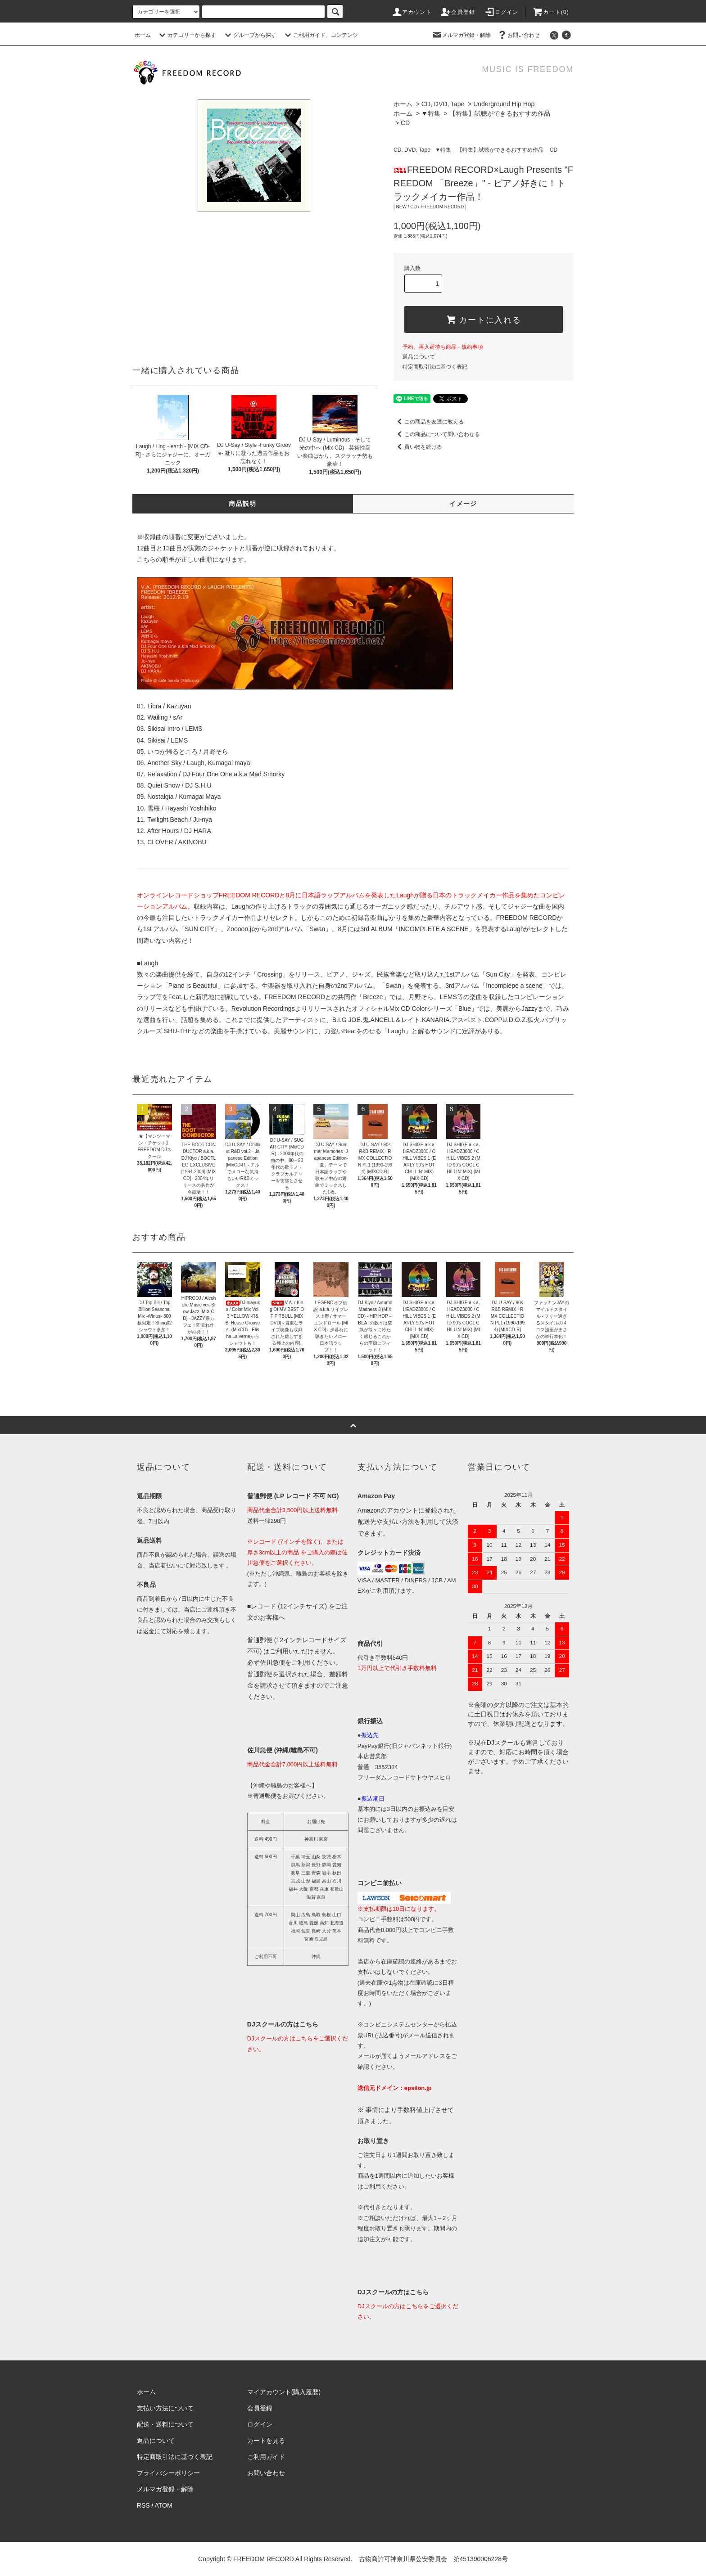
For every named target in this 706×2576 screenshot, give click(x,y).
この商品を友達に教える (429, 422)
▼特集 (430, 113)
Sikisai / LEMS (167, 740)
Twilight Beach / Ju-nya (179, 819)
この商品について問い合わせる (437, 434)
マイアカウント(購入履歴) (284, 2392)
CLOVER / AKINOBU (176, 842)
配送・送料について (165, 2424)
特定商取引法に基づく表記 (435, 367)
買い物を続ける (418, 447)
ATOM (163, 2505)
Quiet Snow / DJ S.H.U (179, 785)
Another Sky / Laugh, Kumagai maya (198, 762)
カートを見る (266, 2440)
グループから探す (249, 35)
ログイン (501, 12)
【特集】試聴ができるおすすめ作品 (499, 113)
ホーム (143, 35)
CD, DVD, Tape (442, 104)
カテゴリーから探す (186, 35)
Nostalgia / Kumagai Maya (184, 796)
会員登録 (457, 12)
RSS (143, 2505)
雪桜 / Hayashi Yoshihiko (181, 808)
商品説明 (243, 503)
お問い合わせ (518, 35)
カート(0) (550, 12)
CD (405, 122)
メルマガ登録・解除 (461, 35)
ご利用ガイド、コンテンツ (320, 35)
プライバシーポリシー (168, 2473)
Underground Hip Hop (503, 104)
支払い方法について (165, 2408)
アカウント (411, 12)
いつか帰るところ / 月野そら (187, 751)
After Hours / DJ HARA (179, 830)
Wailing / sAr (164, 717)
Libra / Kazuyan (169, 706)
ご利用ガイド (266, 2456)
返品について (419, 357)
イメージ (463, 503)
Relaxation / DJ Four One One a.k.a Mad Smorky (216, 774)
